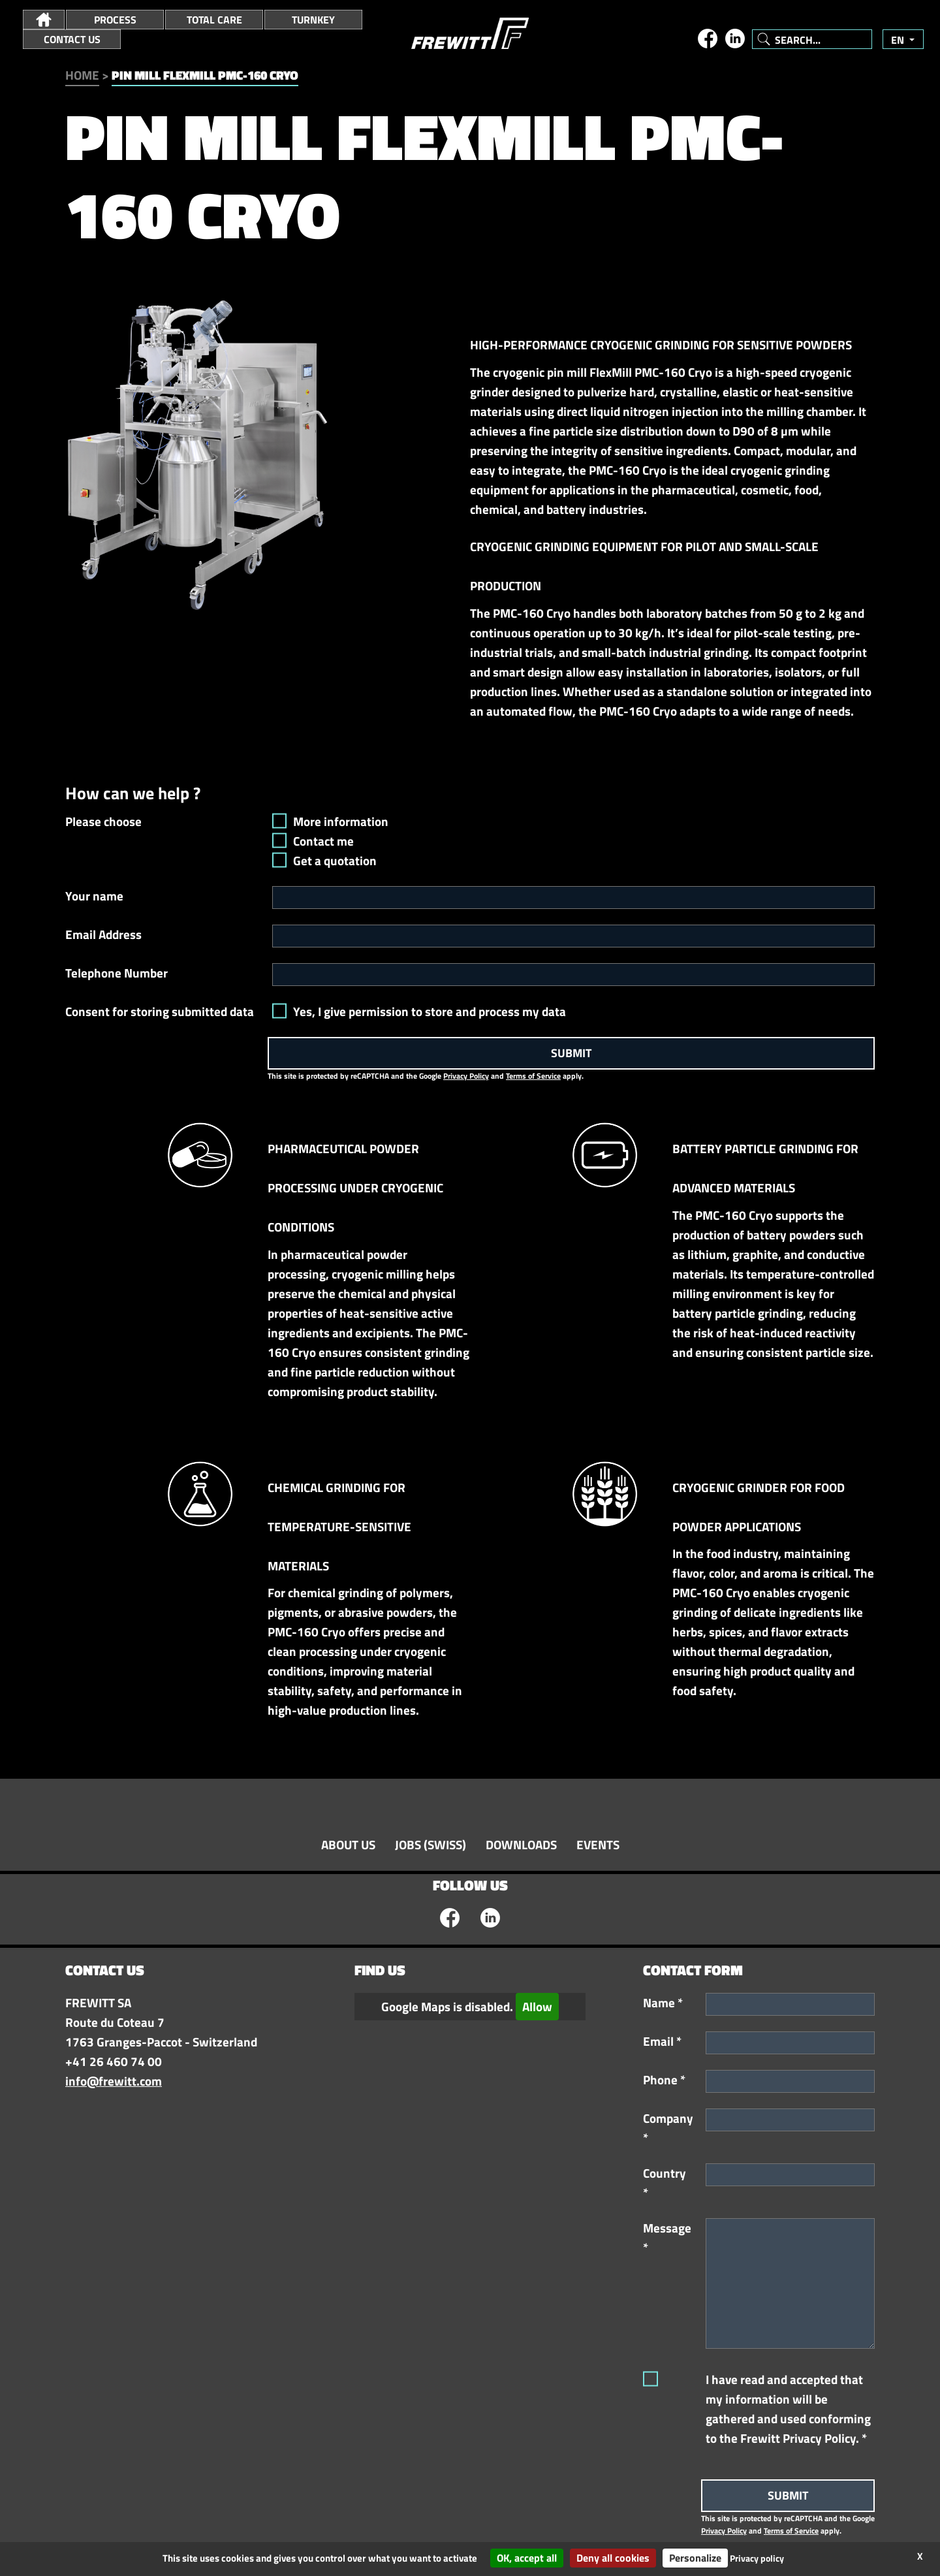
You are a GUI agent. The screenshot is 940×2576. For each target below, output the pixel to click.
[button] (44, 19)
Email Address (103, 934)
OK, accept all (527, 2558)
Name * (663, 2002)
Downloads (521, 1844)
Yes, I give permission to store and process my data (429, 1011)
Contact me (323, 841)
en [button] (899, 40)
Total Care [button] (214, 19)
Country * (664, 2182)
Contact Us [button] (72, 39)
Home (82, 75)
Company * (668, 2128)
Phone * (664, 2080)
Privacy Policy (466, 1076)
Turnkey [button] (313, 19)
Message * (667, 2237)
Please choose (103, 821)
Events (597, 1844)
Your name (94, 896)
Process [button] (115, 19)
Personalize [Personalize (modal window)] (695, 2558)
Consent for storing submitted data (159, 1011)
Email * (662, 2041)
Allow (537, 2006)
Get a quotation (335, 860)
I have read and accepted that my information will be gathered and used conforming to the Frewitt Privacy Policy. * (788, 2409)
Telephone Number (116, 973)
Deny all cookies (613, 2558)
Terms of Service (533, 1076)
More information (340, 821)
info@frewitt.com (113, 2081)
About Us (348, 1844)
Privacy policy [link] (757, 2558)
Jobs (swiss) (430, 1844)
